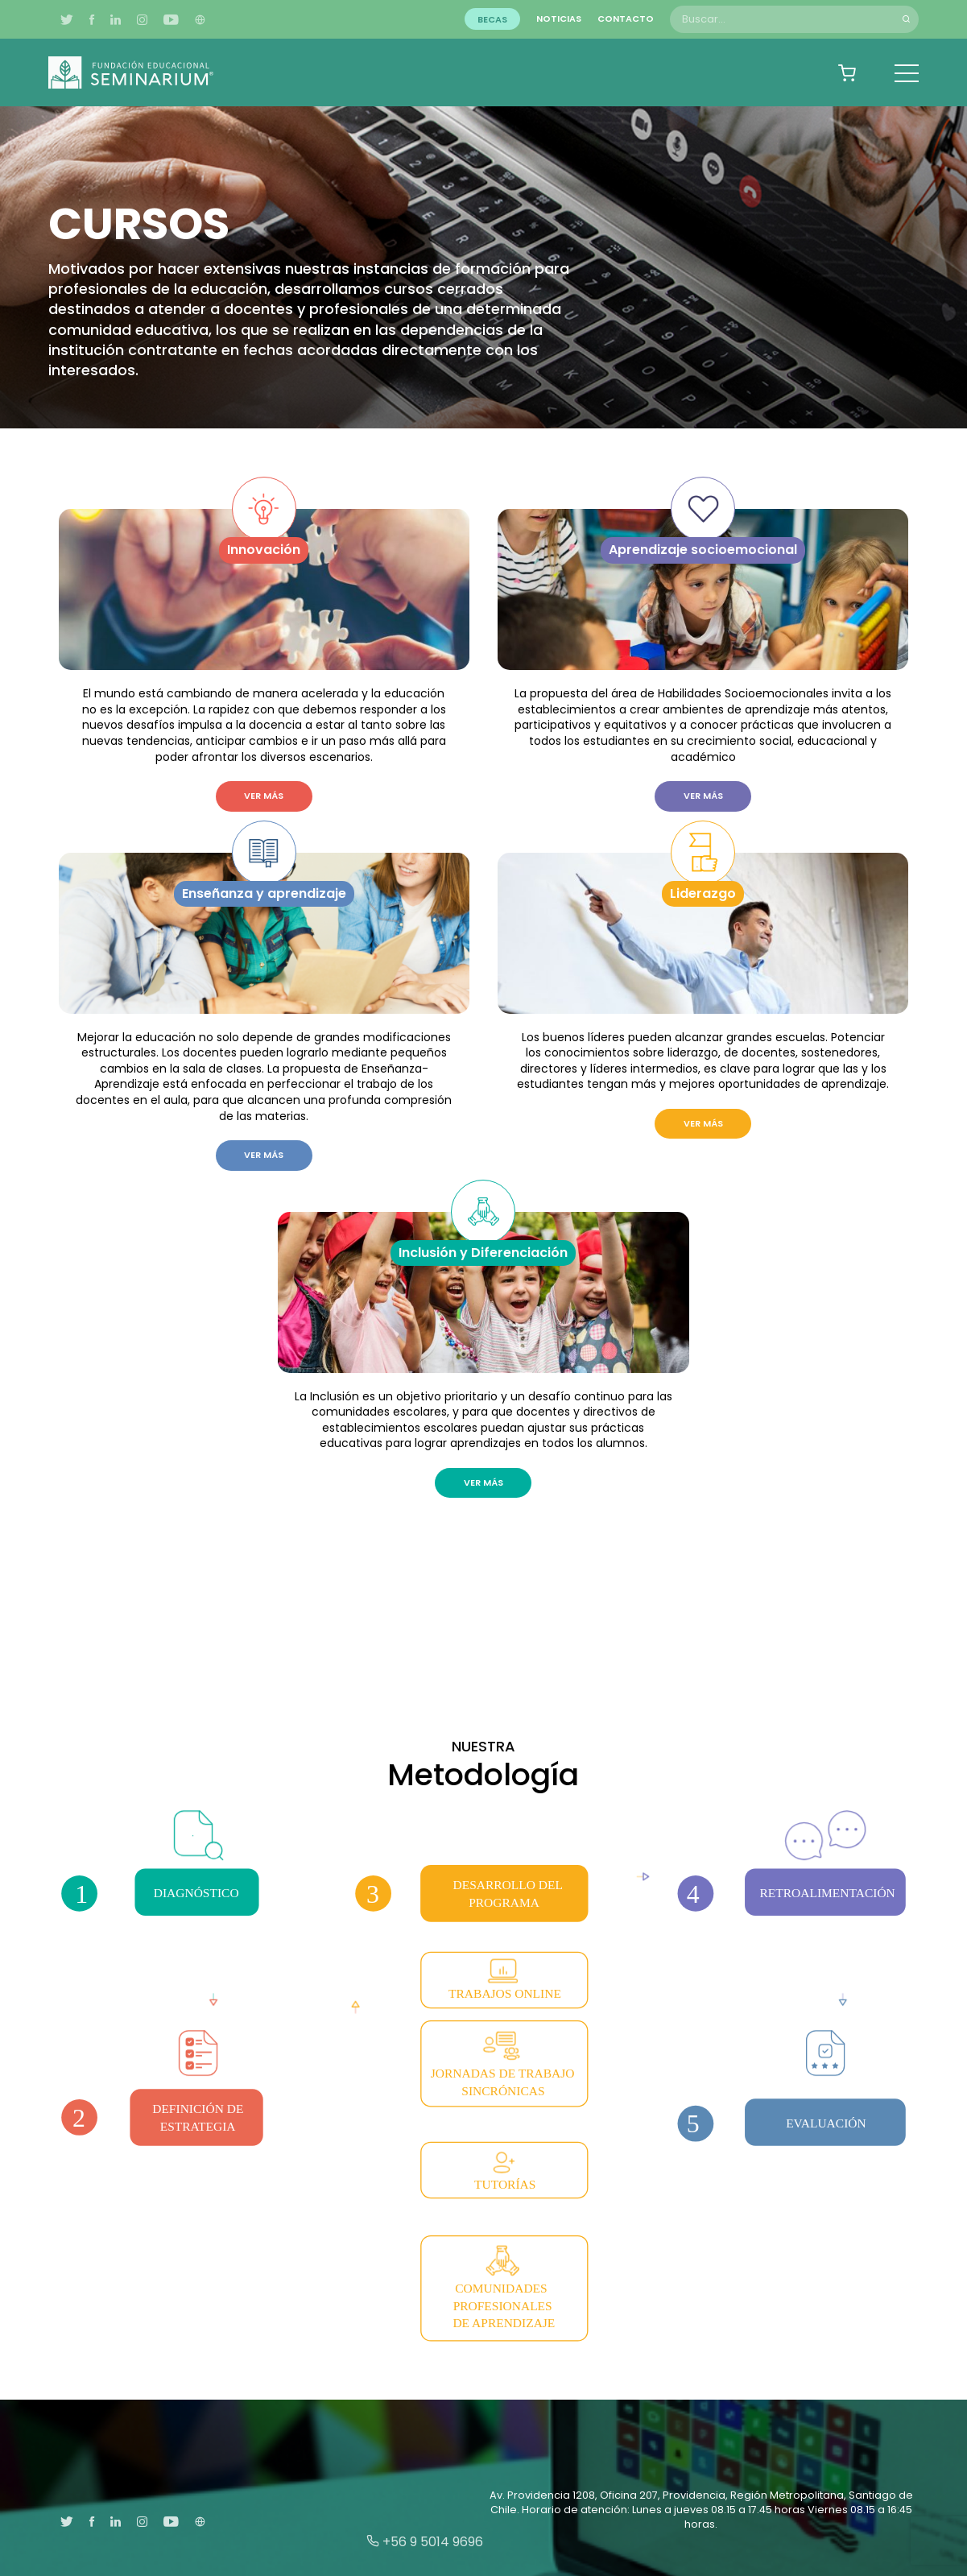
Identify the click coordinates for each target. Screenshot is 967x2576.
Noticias (558, 18)
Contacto (625, 18)
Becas (492, 18)
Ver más (263, 795)
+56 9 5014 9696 (424, 2542)
